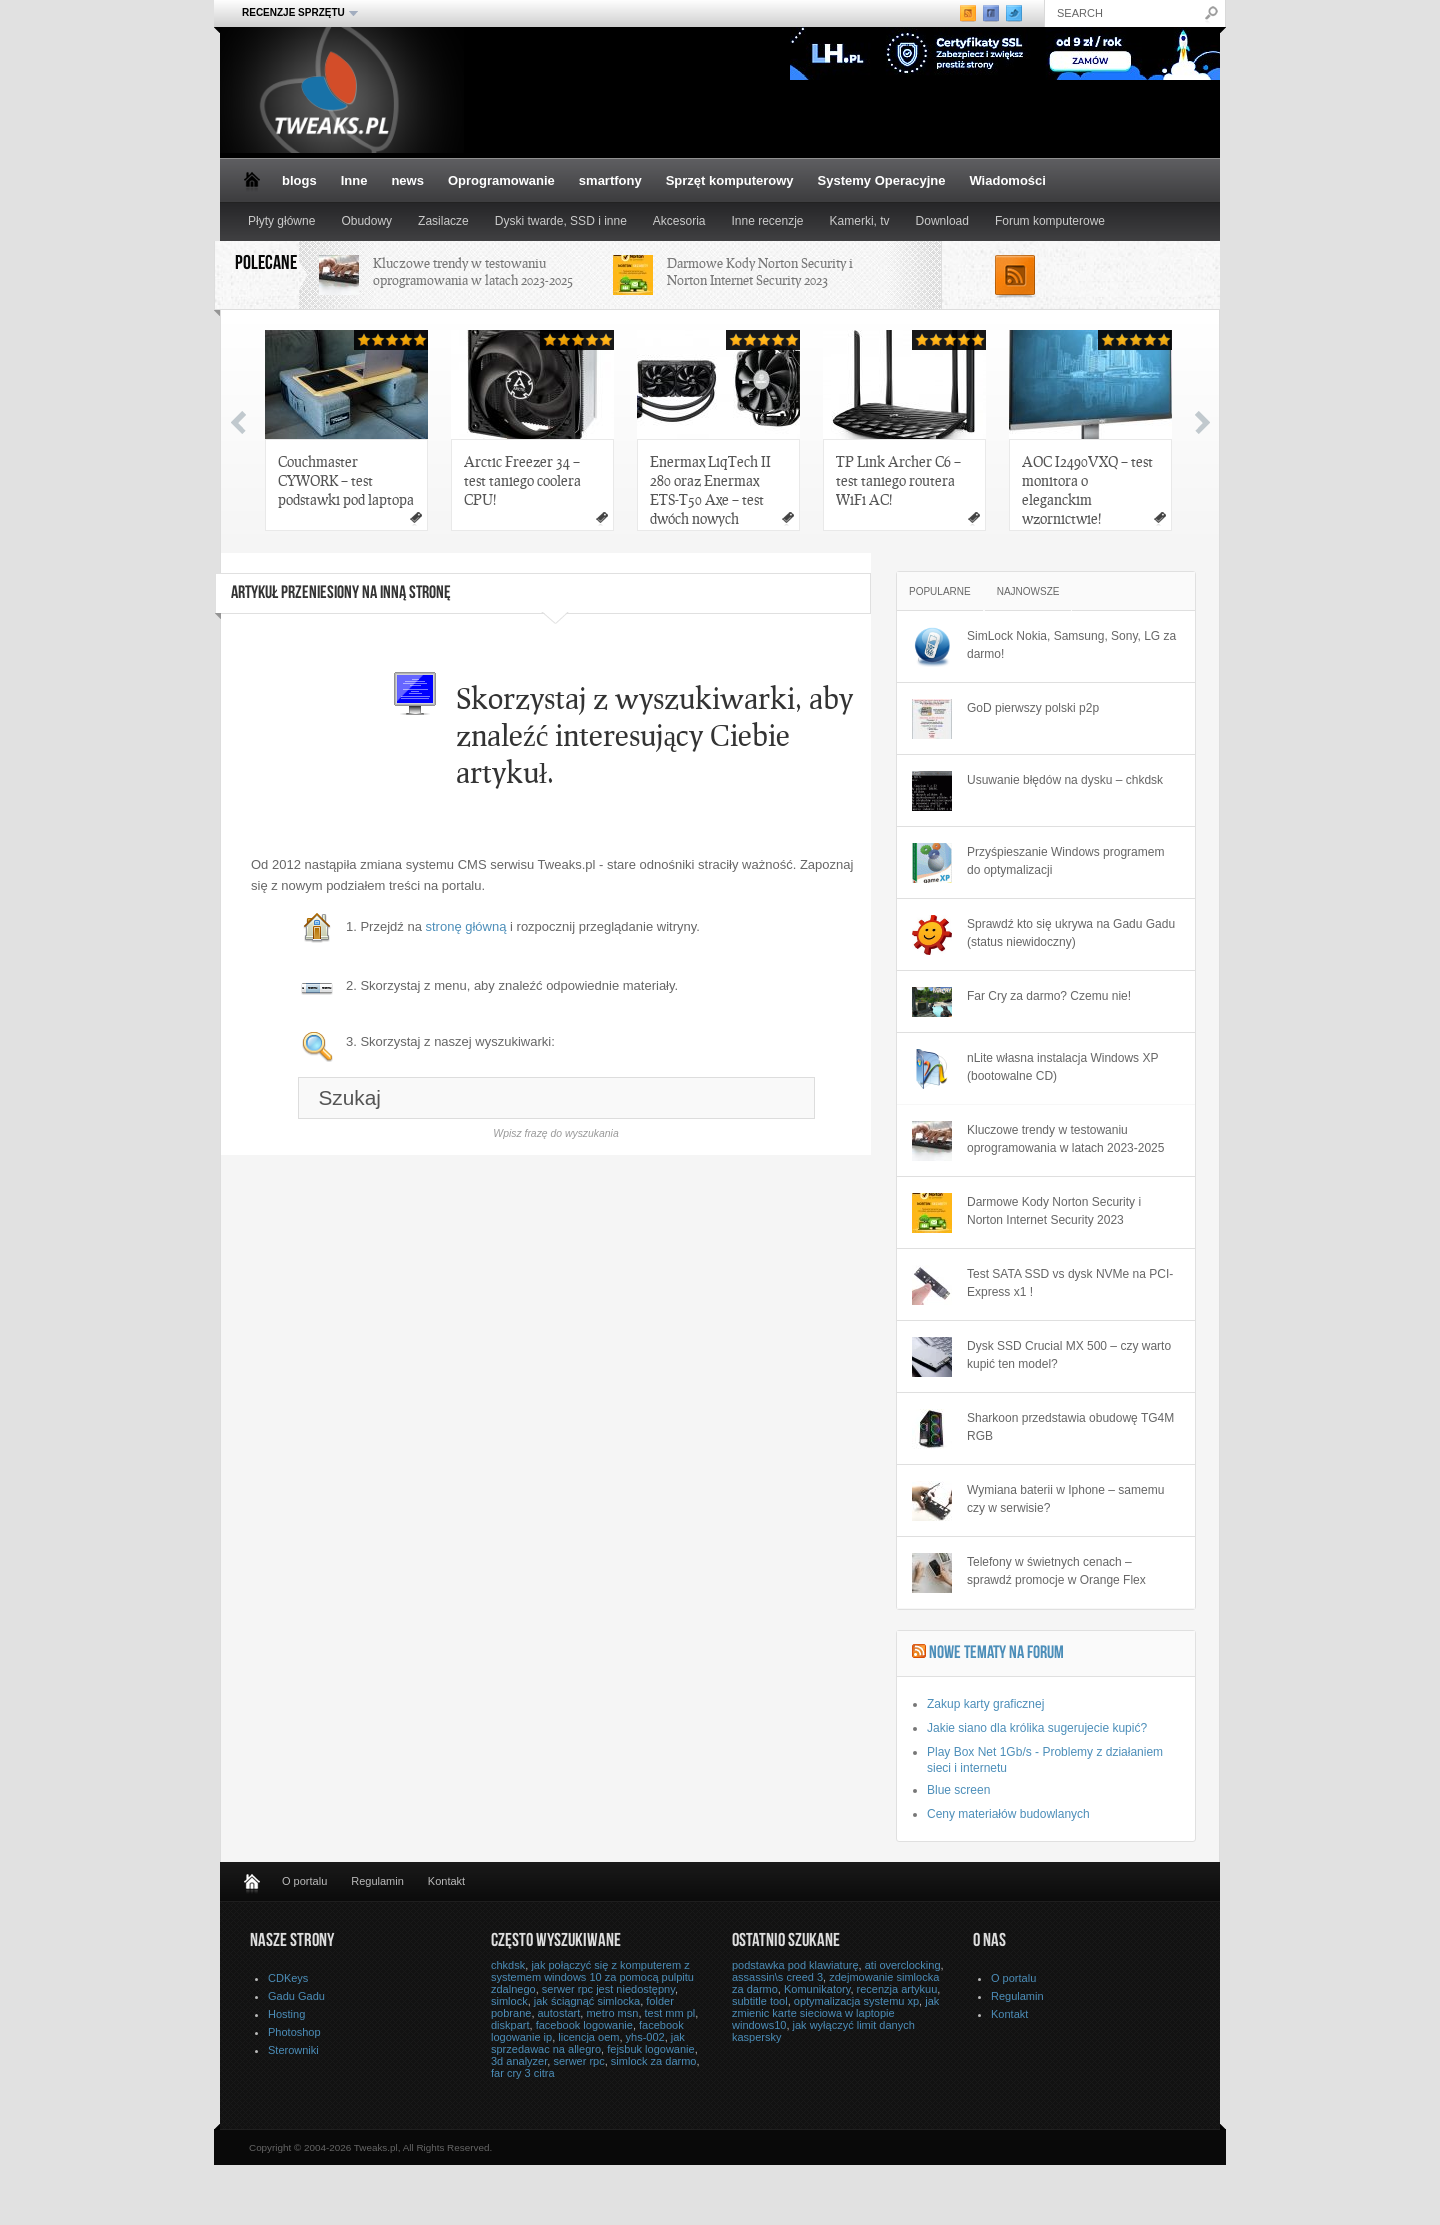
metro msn (612, 2013)
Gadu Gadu (296, 1996)
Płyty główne (281, 221)
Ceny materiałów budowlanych (1008, 1814)
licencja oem (588, 2037)
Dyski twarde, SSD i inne (561, 221)
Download (942, 221)
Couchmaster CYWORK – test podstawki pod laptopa (346, 480)
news (407, 180)
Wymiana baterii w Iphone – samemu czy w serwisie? (1065, 1499)
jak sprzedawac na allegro (588, 2043)
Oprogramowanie (501, 180)
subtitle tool (760, 2001)
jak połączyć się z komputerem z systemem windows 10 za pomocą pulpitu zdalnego (592, 1977)
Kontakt (446, 1881)
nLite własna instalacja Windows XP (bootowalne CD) (1062, 1067)
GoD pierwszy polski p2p (1033, 708)
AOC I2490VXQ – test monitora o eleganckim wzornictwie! (1087, 489)
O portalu (304, 1881)
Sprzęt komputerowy (730, 180)
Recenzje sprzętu (294, 13)
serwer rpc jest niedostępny (608, 1989)
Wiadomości (1007, 180)
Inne (354, 180)
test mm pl (670, 2013)
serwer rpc (578, 2061)
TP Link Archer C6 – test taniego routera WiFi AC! (898, 480)
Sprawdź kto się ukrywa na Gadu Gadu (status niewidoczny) (1071, 933)
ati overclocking (903, 1965)
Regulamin (377, 1881)
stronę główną (466, 926)
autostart (559, 2013)
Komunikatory (817, 1989)
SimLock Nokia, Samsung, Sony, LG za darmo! (1071, 645)
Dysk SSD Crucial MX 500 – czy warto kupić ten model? (1069, 1355)
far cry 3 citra (523, 2073)
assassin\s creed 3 (777, 1977)
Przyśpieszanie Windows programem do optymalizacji (1065, 861)
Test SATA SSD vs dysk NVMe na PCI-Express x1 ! (1070, 1283)
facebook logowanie (584, 2025)
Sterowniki (293, 2050)
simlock (509, 2001)
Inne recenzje (768, 221)
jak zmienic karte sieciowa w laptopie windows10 (835, 2013)
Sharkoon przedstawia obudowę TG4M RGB (1070, 1427)
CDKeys (288, 1978)
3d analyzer (519, 2061)
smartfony (610, 180)
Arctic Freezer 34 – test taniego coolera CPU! (522, 480)
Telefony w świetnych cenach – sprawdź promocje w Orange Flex (1056, 1571)
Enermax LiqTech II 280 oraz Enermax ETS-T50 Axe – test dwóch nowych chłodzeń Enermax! (710, 491)
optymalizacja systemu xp (856, 2001)
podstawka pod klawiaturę (795, 1965)
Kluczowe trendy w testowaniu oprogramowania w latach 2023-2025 (473, 271)
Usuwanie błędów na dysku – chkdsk (1065, 780)
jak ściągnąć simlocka (587, 2001)
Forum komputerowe (1050, 221)
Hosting (286, 2014)
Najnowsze (1028, 591)
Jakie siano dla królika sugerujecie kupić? (1037, 1728)
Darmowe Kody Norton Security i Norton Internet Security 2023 (760, 271)
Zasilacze (443, 221)
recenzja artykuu (897, 1989)
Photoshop (294, 2032)
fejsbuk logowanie (650, 2049)
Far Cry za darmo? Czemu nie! (1049, 996)
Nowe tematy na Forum (996, 1654)
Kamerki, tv (860, 221)
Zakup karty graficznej (985, 1704)
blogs (299, 180)
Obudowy (366, 221)
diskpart (510, 2025)
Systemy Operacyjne (882, 180)
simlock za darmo (654, 2061)
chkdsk (508, 1965)
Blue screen (958, 1790)
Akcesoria (679, 221)
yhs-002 (645, 2037)
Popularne (940, 591)
